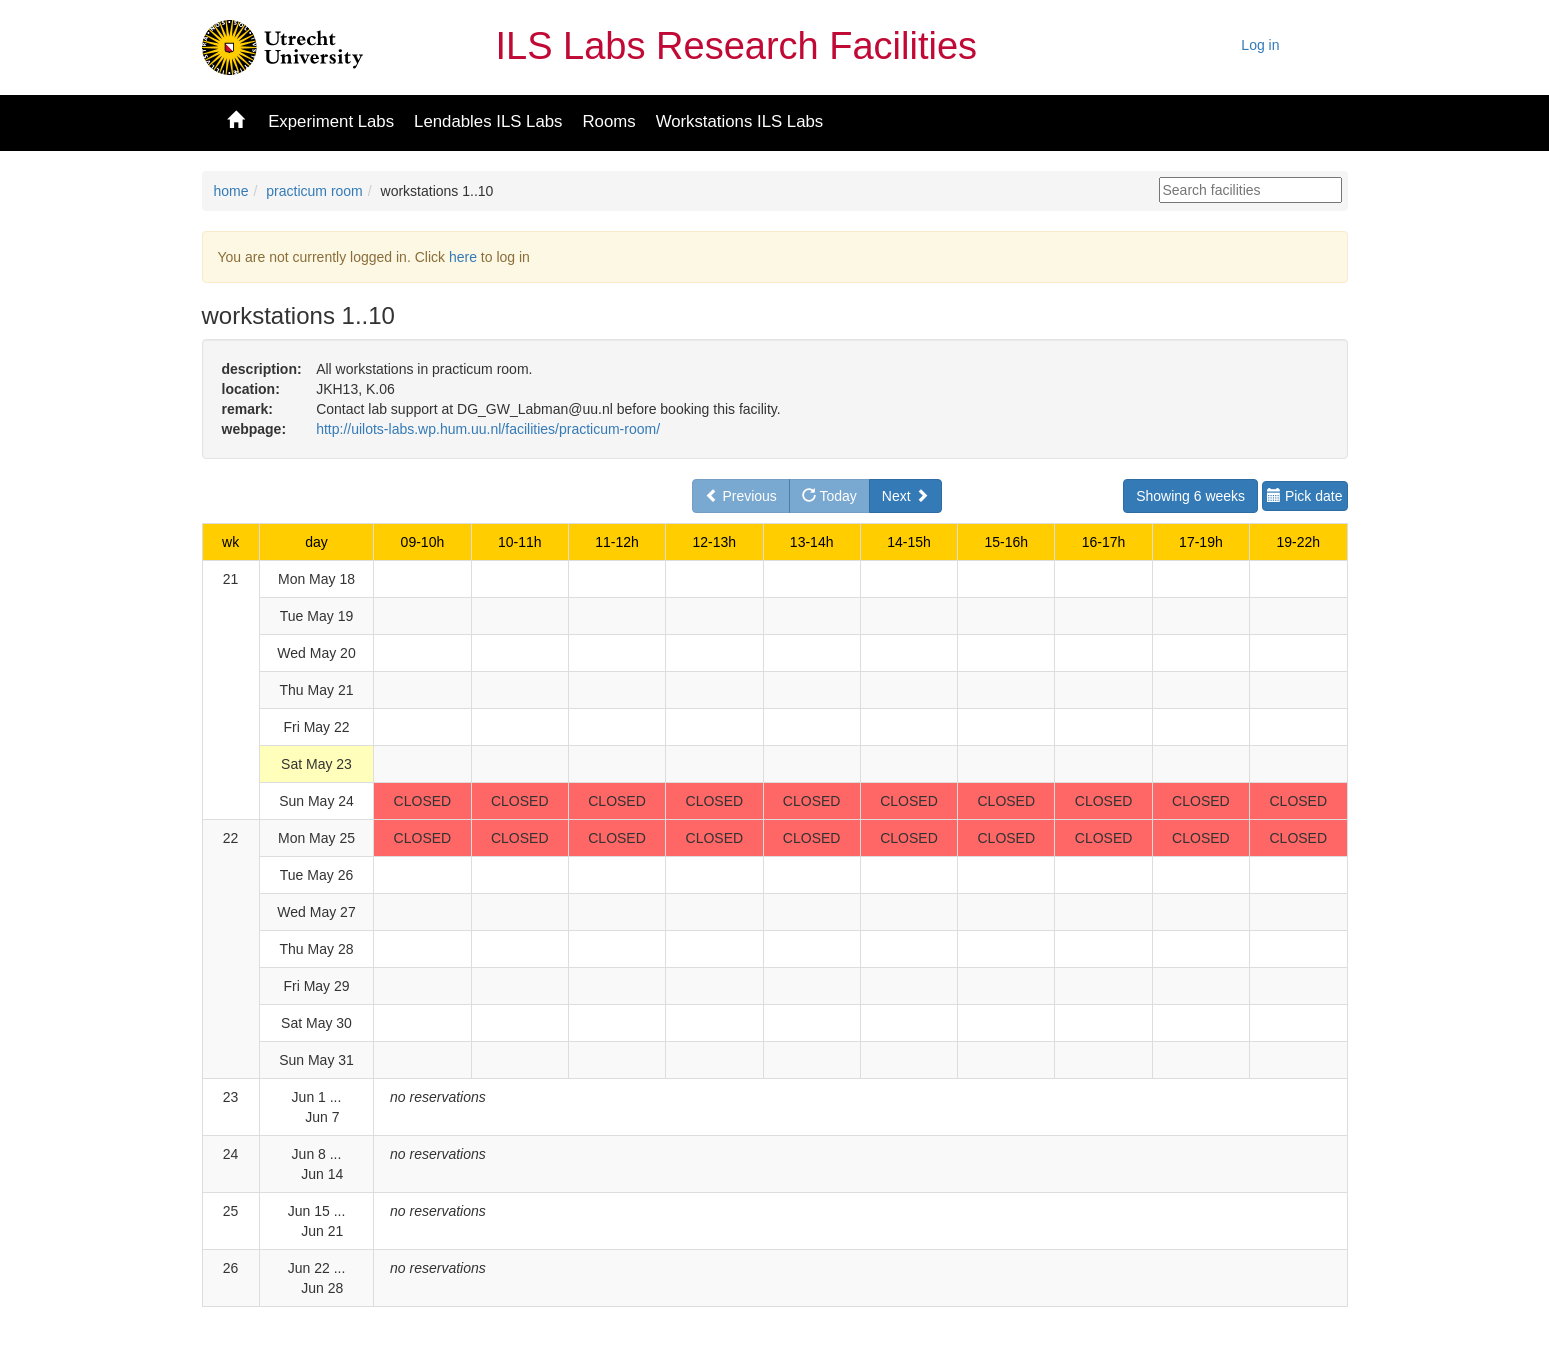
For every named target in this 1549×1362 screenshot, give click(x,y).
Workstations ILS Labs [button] (740, 121)
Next (905, 496)
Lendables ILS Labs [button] (488, 121)
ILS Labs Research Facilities (737, 46)
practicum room (314, 191)
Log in (1260, 45)
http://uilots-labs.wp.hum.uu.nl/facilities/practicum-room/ (488, 429)
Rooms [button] (608, 121)
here (463, 257)
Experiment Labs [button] (331, 121)
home (231, 191)
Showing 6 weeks (1190, 496)
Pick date (1304, 496)
